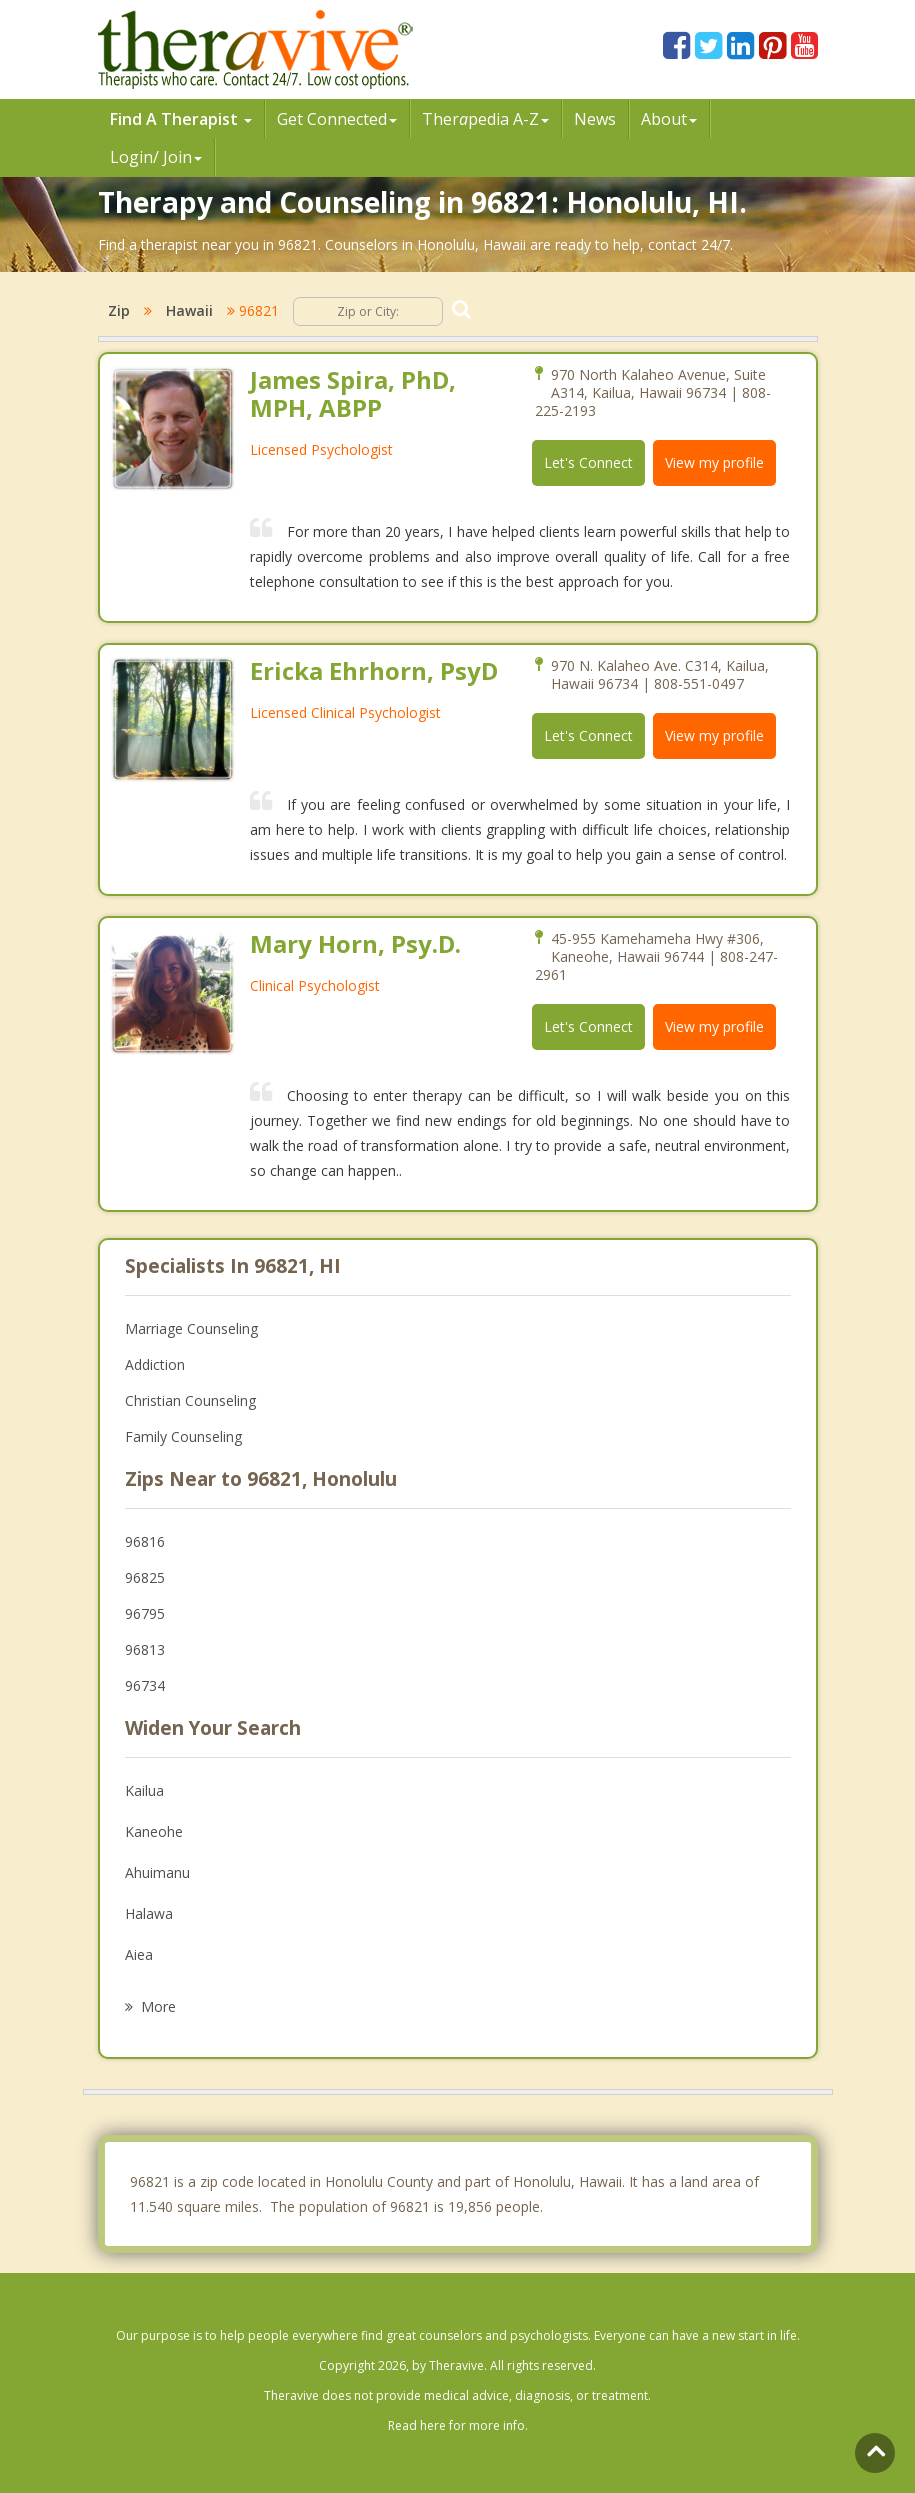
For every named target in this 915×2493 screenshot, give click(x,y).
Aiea (139, 1954)
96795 (145, 1613)
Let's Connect (588, 462)
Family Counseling (183, 1436)
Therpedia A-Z (485, 119)
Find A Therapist (181, 119)
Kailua (144, 1790)
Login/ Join (156, 157)
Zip (119, 310)
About (669, 119)
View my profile (714, 462)
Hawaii (189, 310)
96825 (145, 1577)
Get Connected (337, 119)
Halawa (149, 1913)
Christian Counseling (190, 1400)
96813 (145, 1649)
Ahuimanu (157, 1872)
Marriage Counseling (191, 1328)
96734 (145, 1685)
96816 (145, 1541)
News (595, 119)
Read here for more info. (458, 2425)
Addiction (155, 1364)
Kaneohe (154, 1831)
